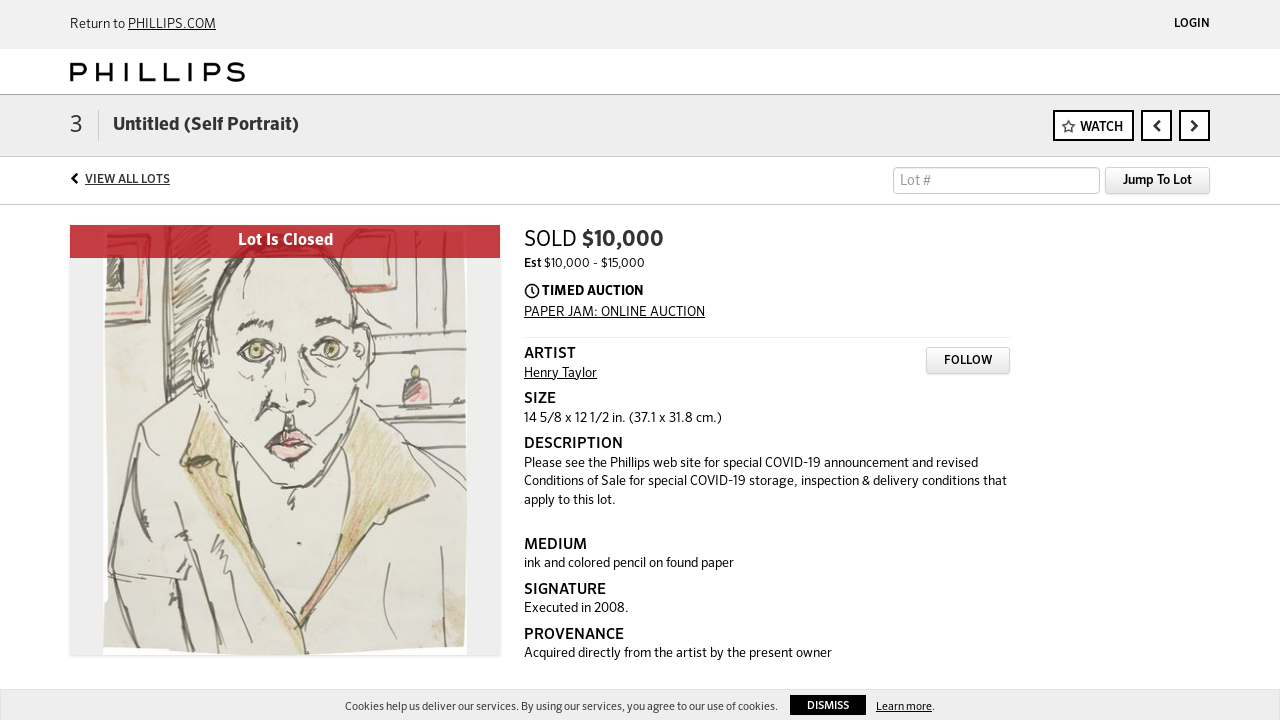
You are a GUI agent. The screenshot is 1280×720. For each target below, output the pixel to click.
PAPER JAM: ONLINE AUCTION (614, 312)
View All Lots (127, 180)
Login (1192, 24)
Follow (968, 361)
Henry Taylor (560, 373)
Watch (1101, 127)
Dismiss (828, 705)
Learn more (904, 706)
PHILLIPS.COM (172, 24)
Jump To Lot (1157, 180)
